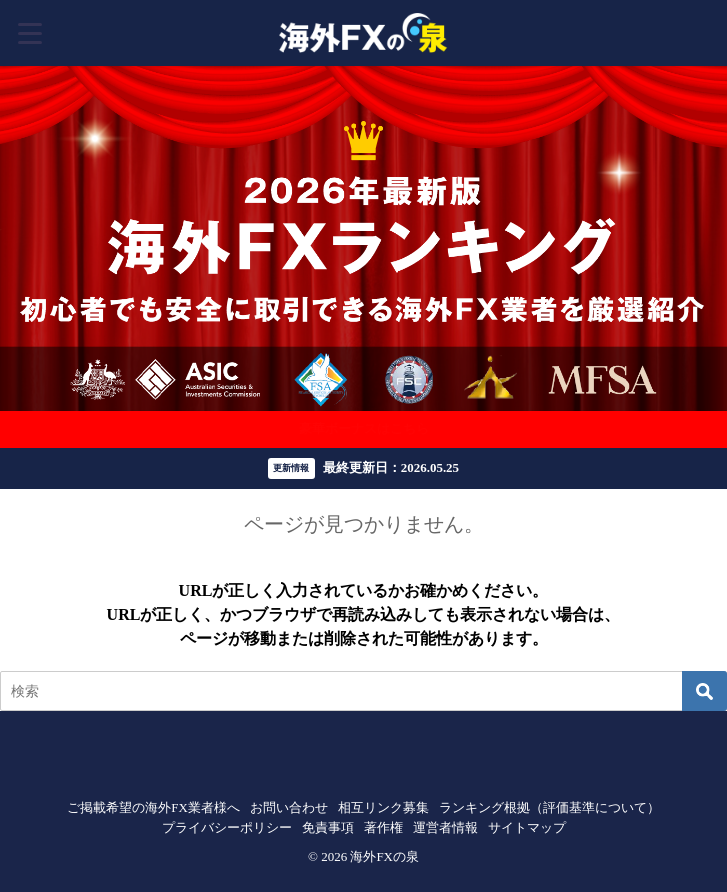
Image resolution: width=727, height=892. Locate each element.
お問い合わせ (289, 807)
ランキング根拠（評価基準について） (549, 807)
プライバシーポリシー (227, 827)
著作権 (383, 827)
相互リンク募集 (383, 807)
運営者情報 (445, 827)
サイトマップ (527, 827)
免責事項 (328, 827)
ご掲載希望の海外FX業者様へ (153, 807)
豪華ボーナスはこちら (364, 428)
